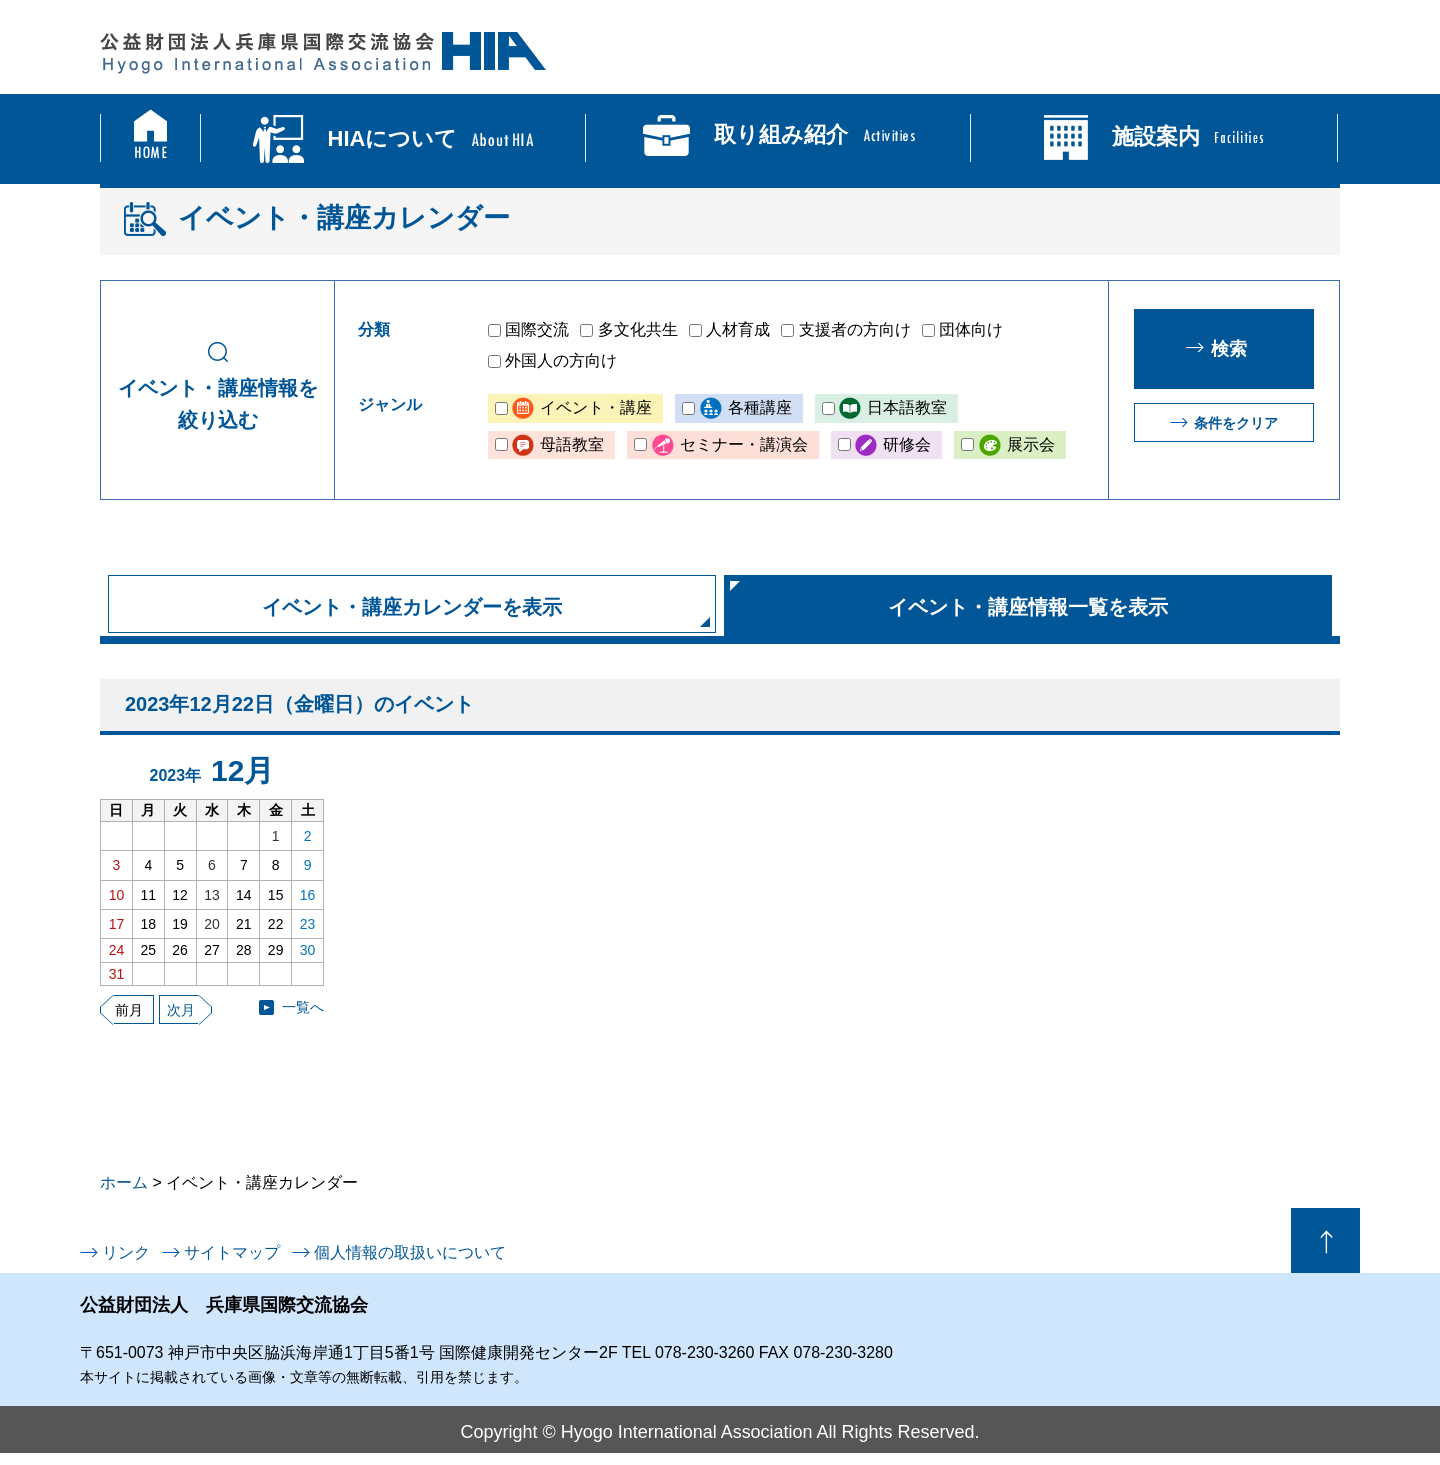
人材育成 (738, 329)
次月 (181, 1010)
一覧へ (303, 1007)
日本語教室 (907, 407)
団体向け (971, 329)
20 (212, 924)
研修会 (907, 444)
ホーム (124, 1182)
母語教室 (572, 444)
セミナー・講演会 (744, 444)
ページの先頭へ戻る (1325, 1240)
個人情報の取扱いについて (410, 1252)
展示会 (1031, 444)
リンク (126, 1252)
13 (212, 895)
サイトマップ (232, 1252)
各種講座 (760, 407)
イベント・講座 (596, 407)
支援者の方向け (855, 329)
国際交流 (537, 329)
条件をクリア (1236, 423)
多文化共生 (638, 329)
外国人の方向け (561, 360)
